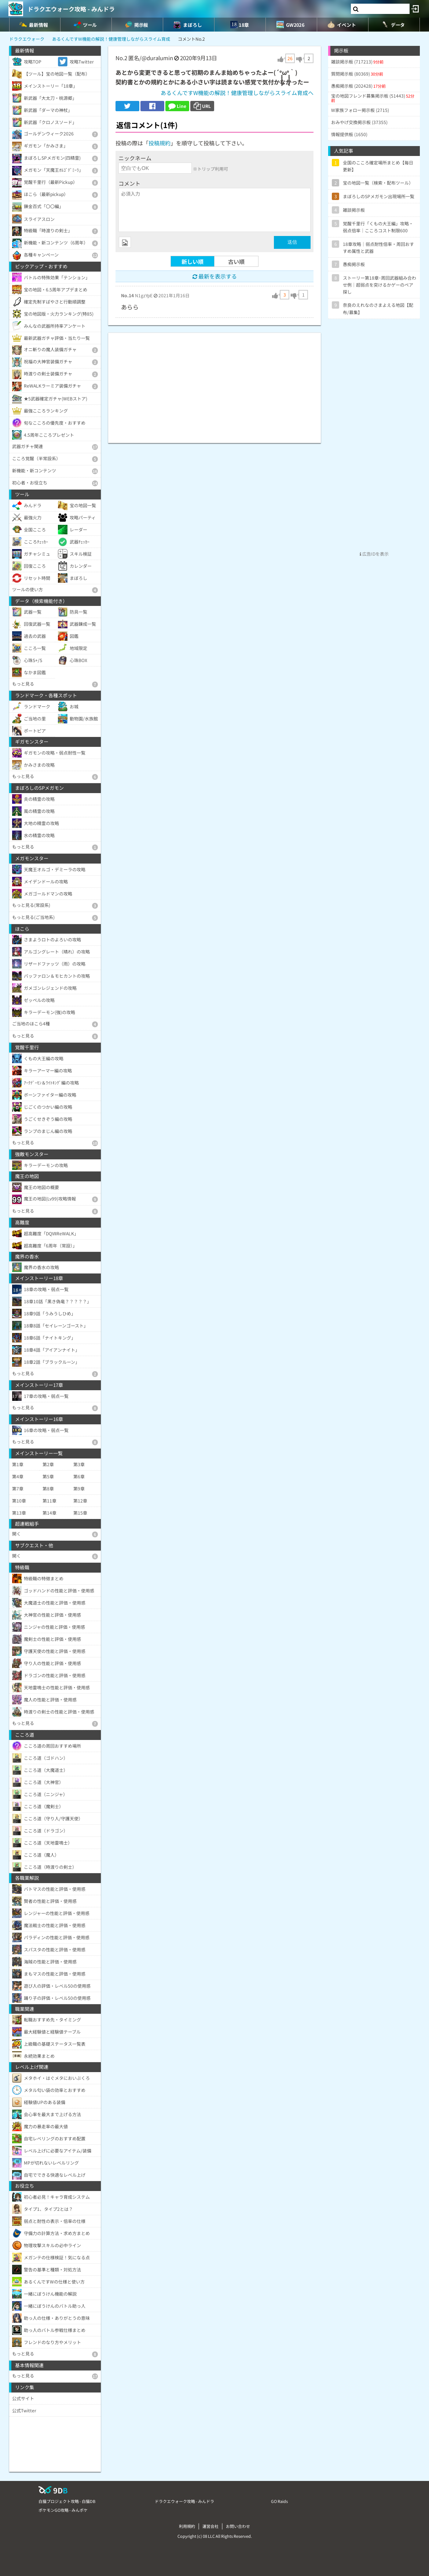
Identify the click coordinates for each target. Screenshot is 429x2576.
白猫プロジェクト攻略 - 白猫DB (66, 2501)
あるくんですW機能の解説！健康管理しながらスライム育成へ (237, 93)
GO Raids (279, 2501)
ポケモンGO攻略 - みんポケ (63, 2510)
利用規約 (187, 2526)
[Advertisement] (214, 384)
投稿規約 (159, 143)
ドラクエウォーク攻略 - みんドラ (71, 8)
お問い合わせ (238, 2526)
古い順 (236, 261)
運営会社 (210, 2526)
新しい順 (192, 261)
